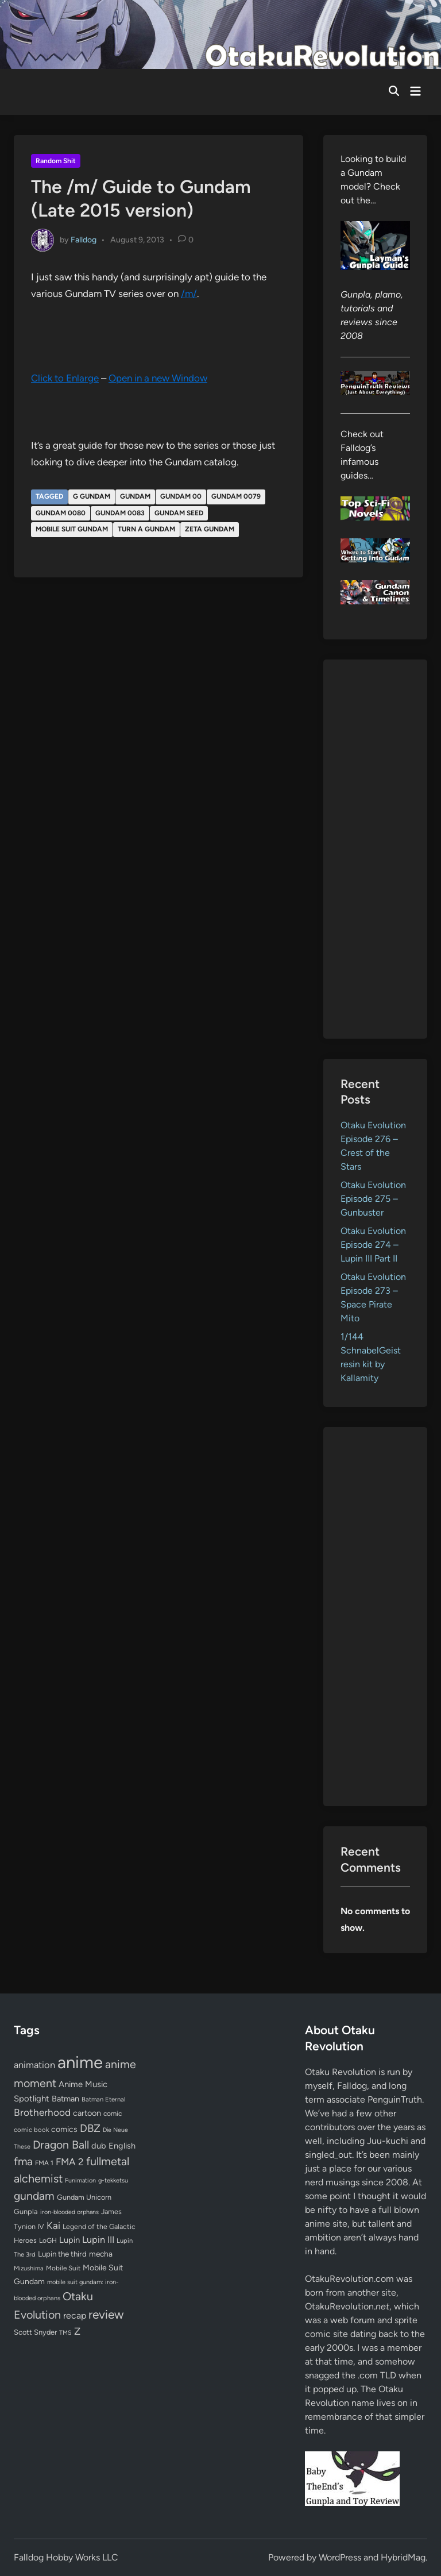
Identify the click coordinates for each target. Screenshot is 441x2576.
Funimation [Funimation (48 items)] (80, 2180)
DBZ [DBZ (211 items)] (90, 2128)
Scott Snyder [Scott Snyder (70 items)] (35, 2332)
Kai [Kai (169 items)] (53, 2225)
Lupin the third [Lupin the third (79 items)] (62, 2253)
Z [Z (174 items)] (77, 2331)
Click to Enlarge (65, 378)
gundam (135, 496)
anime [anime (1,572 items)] (80, 2062)
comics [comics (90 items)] (64, 2129)
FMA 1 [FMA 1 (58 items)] (44, 2163)
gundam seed (178, 513)
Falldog (83, 239)
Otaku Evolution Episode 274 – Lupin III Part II (373, 1244)
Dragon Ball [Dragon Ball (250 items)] (61, 2144)
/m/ (189, 293)
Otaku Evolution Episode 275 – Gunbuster (373, 1198)
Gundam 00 (181, 496)
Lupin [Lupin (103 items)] (69, 2240)
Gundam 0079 (236, 496)
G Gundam (91, 496)
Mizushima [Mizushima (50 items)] (29, 2268)
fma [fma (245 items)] (23, 2161)
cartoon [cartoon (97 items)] (87, 2113)
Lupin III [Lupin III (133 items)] (98, 2239)
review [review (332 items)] (105, 2314)
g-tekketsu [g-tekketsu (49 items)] (113, 2180)
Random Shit (56, 161)
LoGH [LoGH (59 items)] (48, 2240)
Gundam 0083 (120, 513)
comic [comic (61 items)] (112, 2114)
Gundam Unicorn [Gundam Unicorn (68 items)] (84, 2197)
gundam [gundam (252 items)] (34, 2196)
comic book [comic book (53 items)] (31, 2130)
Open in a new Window (158, 378)
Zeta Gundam (209, 529)
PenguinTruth (395, 2099)
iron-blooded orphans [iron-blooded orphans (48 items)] (69, 2212)
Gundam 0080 (61, 513)
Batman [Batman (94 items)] (65, 2098)
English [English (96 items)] (122, 2146)
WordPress (340, 2557)
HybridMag (403, 2557)
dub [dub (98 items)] (98, 2146)
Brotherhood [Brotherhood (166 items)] (42, 2112)
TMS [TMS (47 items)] (65, 2332)
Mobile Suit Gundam (72, 529)
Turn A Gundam (146, 529)
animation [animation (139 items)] (34, 2064)
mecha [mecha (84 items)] (101, 2253)
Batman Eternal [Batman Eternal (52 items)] (103, 2099)
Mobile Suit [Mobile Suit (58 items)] (63, 2268)
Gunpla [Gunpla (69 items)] (26, 2211)
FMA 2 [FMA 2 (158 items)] (70, 2162)
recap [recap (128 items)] (74, 2315)
